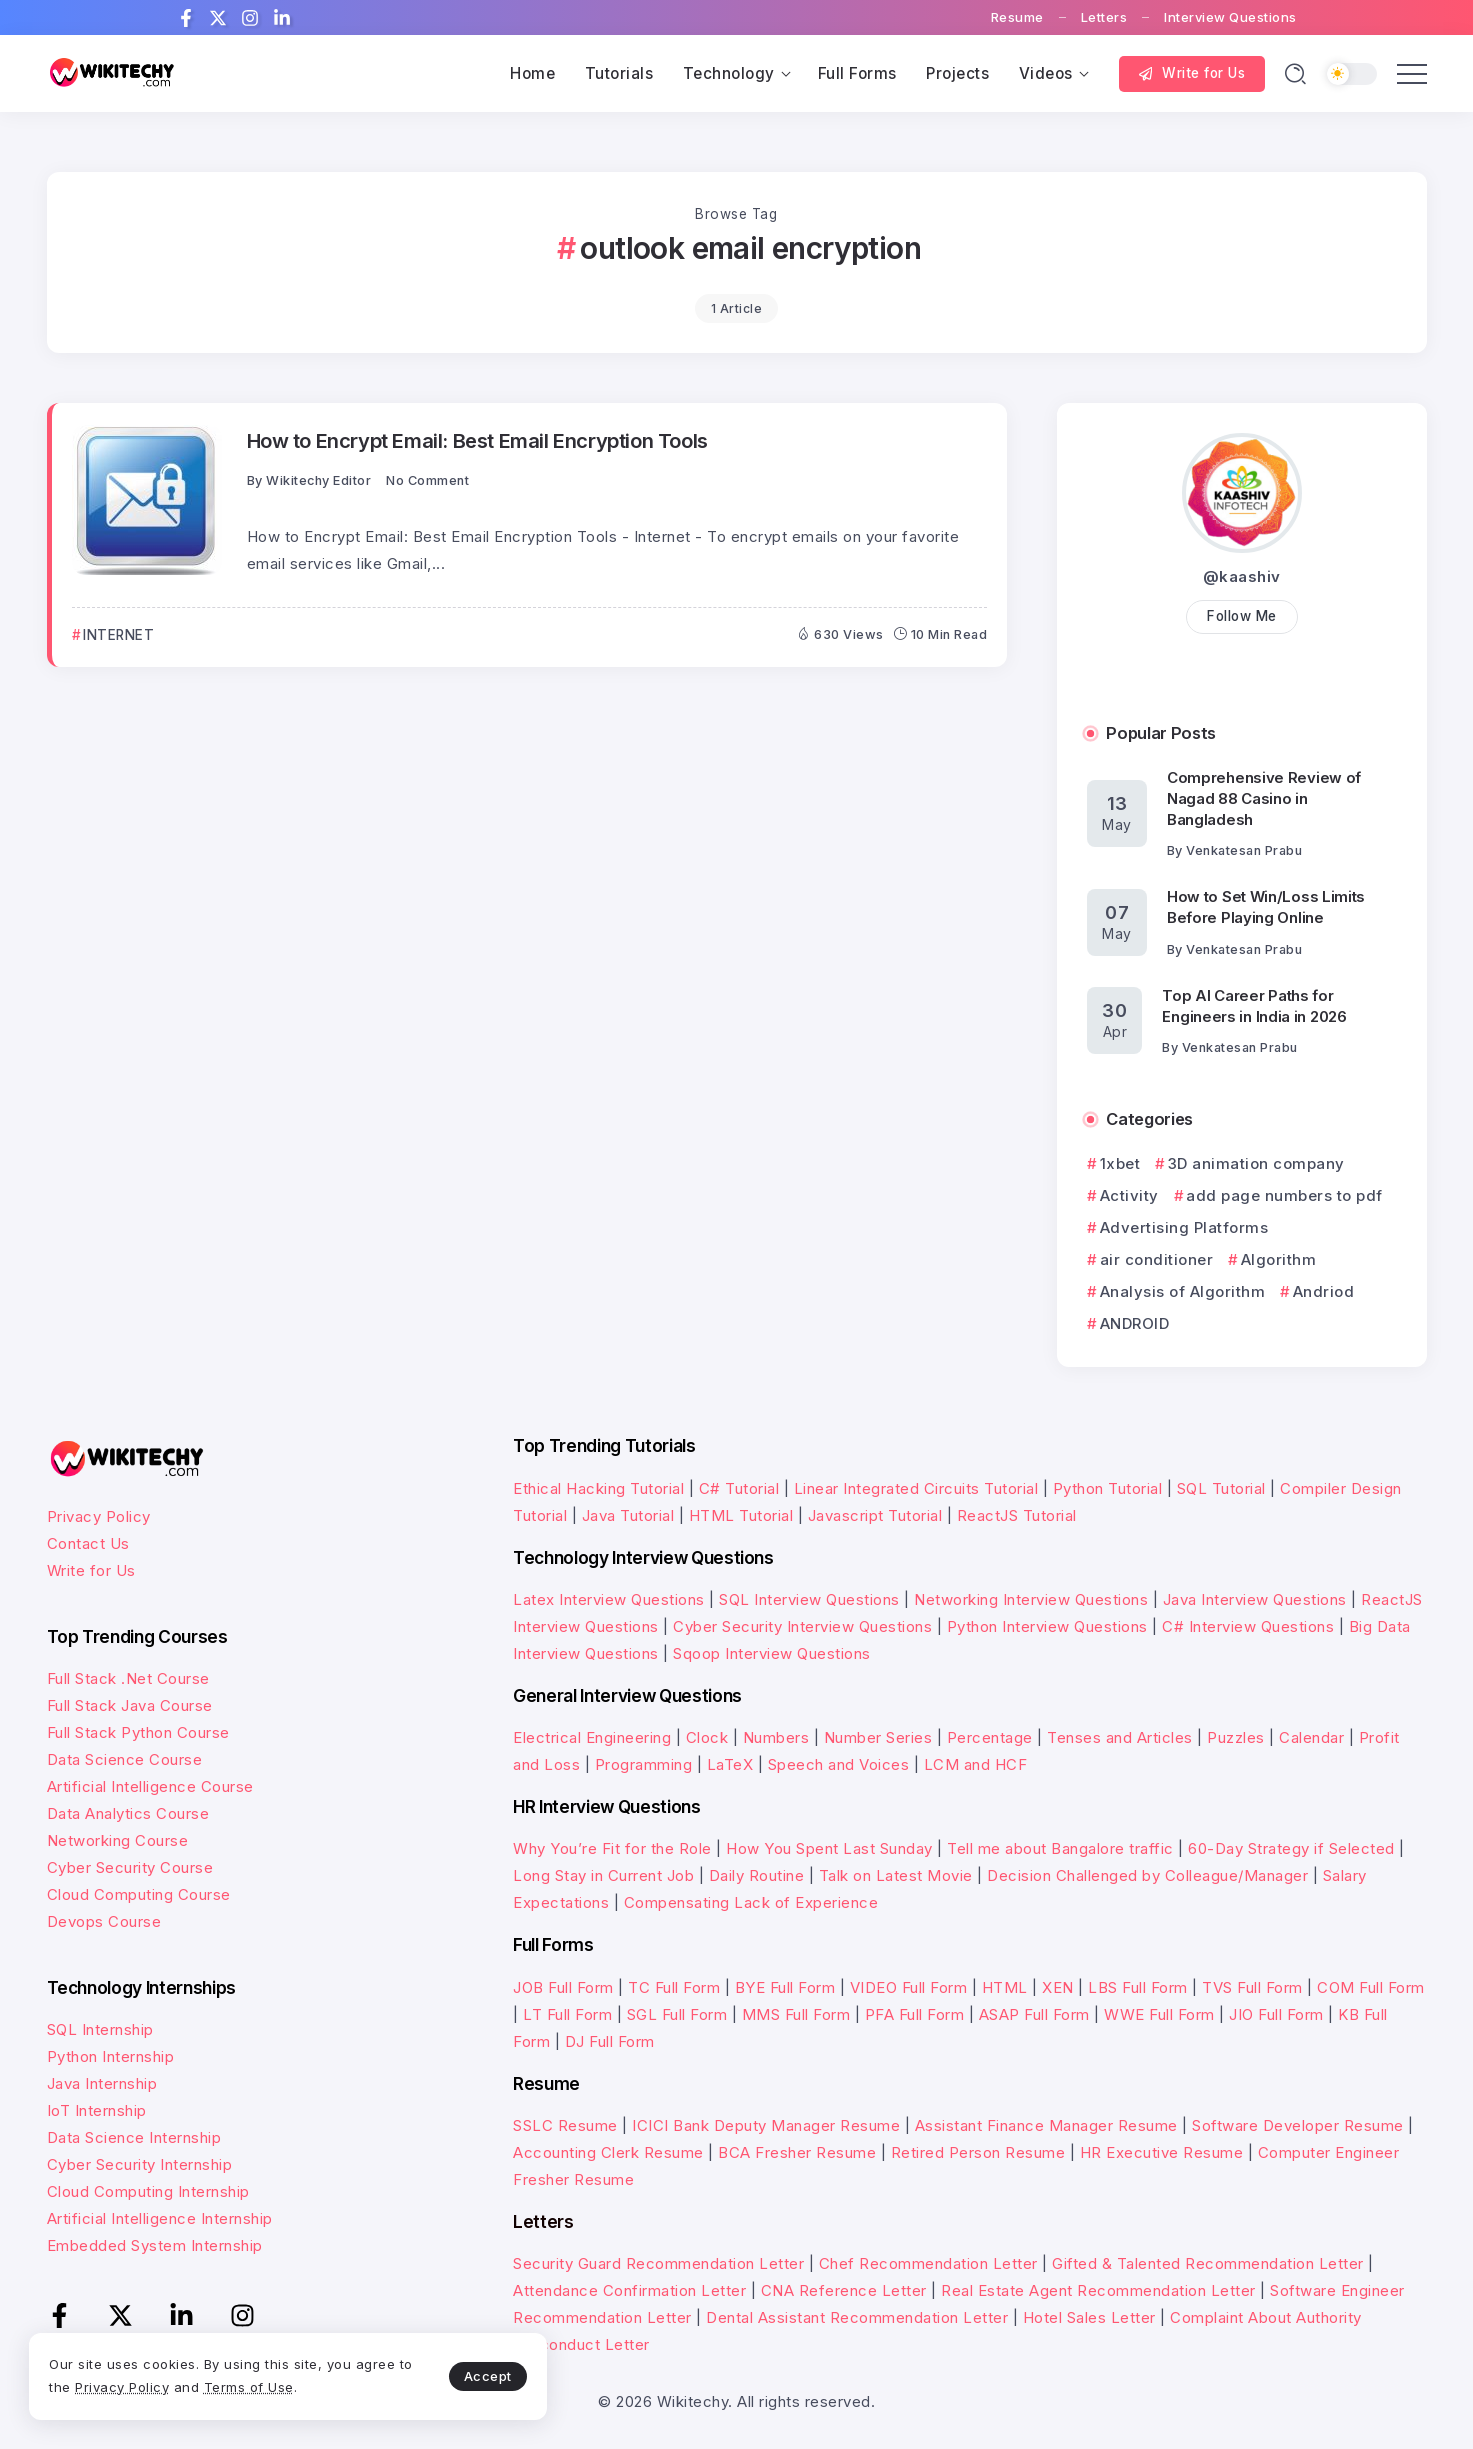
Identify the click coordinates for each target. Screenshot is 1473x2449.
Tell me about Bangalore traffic (1060, 1848)
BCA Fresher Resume (797, 2152)
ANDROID (1135, 1323)
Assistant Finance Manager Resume (1046, 2125)
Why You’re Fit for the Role (612, 1848)
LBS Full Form (1138, 1987)
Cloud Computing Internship (148, 2191)
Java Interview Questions (1255, 1599)
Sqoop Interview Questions (772, 1653)
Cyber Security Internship (140, 2164)
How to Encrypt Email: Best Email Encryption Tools (477, 440)
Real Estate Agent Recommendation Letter (1098, 2290)
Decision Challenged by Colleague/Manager (1147, 1875)
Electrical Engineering (592, 1737)
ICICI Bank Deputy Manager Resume (766, 2125)
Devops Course (104, 1921)
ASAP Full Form (1034, 2014)
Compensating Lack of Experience (751, 1902)
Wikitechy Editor (318, 480)
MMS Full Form (796, 2014)
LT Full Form (567, 2014)
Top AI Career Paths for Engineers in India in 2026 (1254, 1006)
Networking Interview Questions (1031, 1599)
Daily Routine (757, 1875)
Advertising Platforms (1184, 1227)
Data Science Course (125, 1759)
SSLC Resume (565, 2125)
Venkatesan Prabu (1244, 850)
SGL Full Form (677, 2014)
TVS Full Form (1252, 1987)
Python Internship (111, 2056)
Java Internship (102, 2083)
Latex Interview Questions (609, 1599)
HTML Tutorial (741, 1515)
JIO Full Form (1276, 2014)
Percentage (990, 1737)
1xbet (1120, 1163)
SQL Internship (100, 2029)
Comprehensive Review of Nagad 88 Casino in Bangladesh (1264, 798)
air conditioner (1157, 1259)
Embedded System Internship (155, 2245)
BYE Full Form (785, 1987)
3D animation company (1256, 1163)
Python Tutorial (1108, 1488)
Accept (471, 2375)
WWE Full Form (1159, 2014)
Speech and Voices (839, 1764)
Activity (1129, 1195)
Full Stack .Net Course (128, 1678)
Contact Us (88, 1543)
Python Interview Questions (1047, 1626)
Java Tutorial (628, 1515)
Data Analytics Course (128, 1813)
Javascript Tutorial (875, 1515)
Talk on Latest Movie (896, 1875)
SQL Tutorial (1221, 1488)
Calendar (1311, 1737)
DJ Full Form (610, 2041)
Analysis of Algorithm (1183, 1291)
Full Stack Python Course (138, 1732)
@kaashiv (1242, 576)
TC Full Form (674, 1987)
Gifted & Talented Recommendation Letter (1208, 2263)
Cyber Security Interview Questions (802, 1626)
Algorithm (1279, 1259)
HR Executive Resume (1162, 2152)
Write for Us (91, 1570)
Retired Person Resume (978, 2152)
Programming (644, 1764)
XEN (1058, 1987)
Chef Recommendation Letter (928, 2263)
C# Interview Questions (1248, 1626)
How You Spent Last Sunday (829, 1848)
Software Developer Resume (1298, 2125)
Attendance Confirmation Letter (629, 2290)
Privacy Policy (99, 1516)
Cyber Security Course (130, 1867)
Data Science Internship (134, 2137)
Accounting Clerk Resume (608, 2152)
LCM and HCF (976, 1764)
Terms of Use (250, 2387)
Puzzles (1236, 1737)
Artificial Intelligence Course (150, 1786)
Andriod (1324, 1291)
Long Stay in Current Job (603, 1875)
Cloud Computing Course (139, 1894)
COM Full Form (1371, 1987)
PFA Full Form (915, 2014)
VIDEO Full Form (909, 1987)
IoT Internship (97, 2110)
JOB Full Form (563, 1987)
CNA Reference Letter (844, 2290)
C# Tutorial (739, 1488)
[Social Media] (186, 18)
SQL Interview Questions (809, 1599)
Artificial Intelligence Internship (160, 2218)
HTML (1005, 1987)
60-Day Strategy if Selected (1291, 1848)
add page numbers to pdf (1284, 1195)
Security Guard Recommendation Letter (658, 2263)
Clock (707, 1737)
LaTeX (730, 1764)
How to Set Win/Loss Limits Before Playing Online (1266, 907)
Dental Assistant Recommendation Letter (857, 2317)
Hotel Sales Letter (1089, 2317)
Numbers (776, 1737)
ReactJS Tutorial (1017, 1515)
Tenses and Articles (1120, 1737)
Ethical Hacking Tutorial (598, 1488)
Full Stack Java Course (130, 1705)
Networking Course (118, 1840)
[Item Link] (147, 500)
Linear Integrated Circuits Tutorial (916, 1488)
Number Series (878, 1737)
